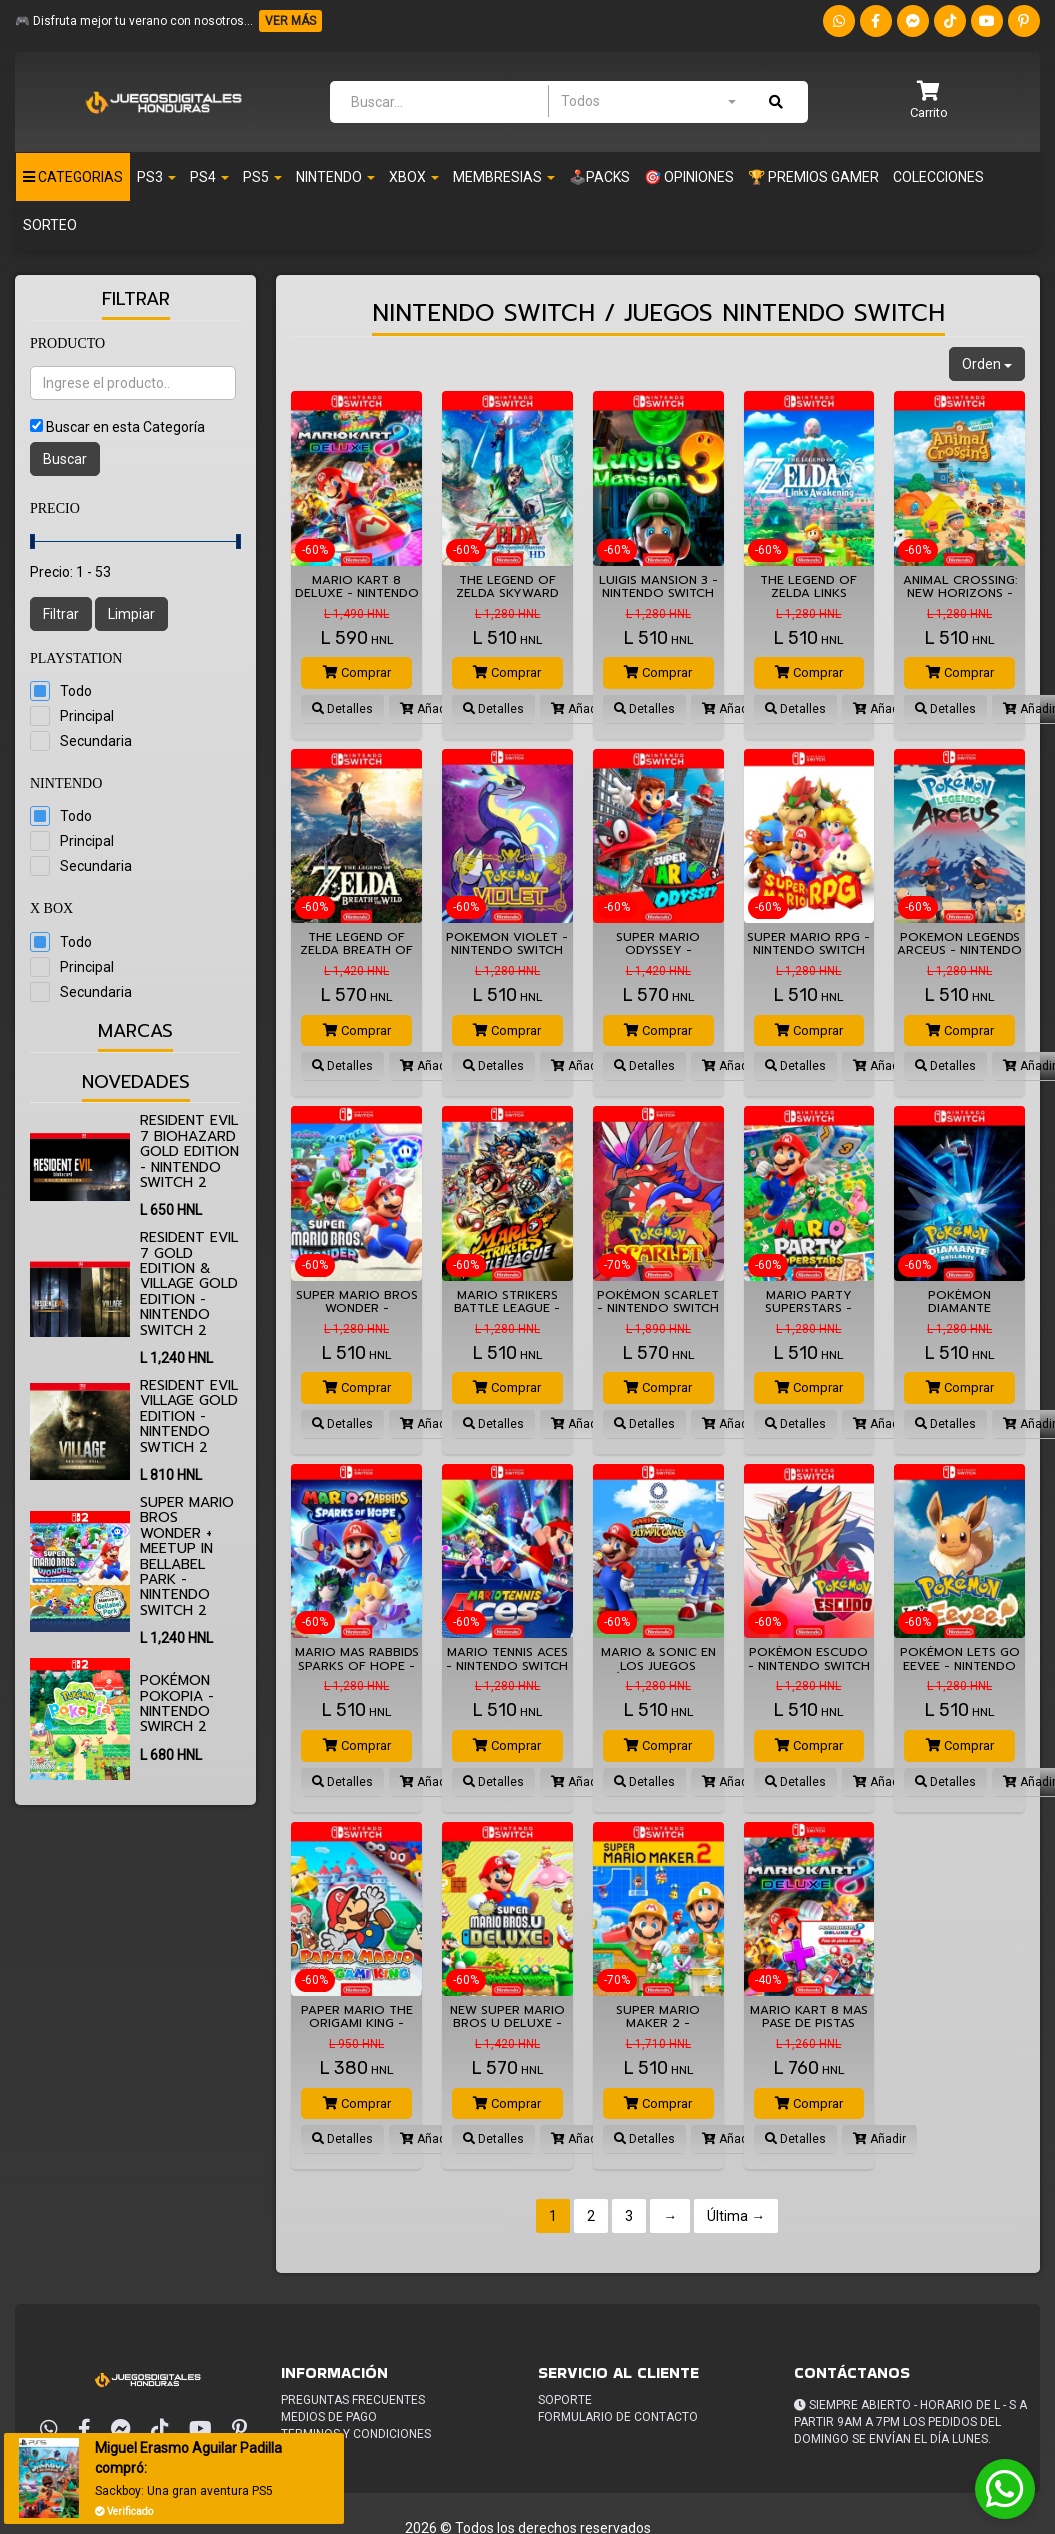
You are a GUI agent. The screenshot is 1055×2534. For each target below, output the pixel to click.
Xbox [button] (414, 177)
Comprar (357, 672)
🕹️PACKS (599, 177)
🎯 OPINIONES (689, 177)
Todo (76, 691)
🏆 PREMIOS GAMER (813, 177)
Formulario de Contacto (618, 2417)
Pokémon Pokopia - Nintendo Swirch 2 (177, 1703)
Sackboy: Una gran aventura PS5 (184, 2491)
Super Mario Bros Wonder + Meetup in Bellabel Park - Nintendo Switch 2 (187, 1556)
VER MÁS (290, 21)
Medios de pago (329, 2417)
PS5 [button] (262, 177)
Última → (736, 2216)
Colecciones (938, 177)
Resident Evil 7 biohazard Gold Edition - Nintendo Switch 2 (189, 1151)
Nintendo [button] (335, 177)
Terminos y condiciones (356, 2434)
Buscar (65, 459)
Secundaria (96, 741)
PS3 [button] (156, 177)
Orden (987, 364)
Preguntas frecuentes (353, 2400)
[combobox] (648, 101)
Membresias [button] (504, 177)
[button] (929, 101)
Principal (87, 716)
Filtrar (61, 614)
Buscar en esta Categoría (125, 427)
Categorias (73, 177)
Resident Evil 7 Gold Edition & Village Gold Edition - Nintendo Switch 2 (189, 1283)
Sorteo (50, 225)
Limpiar (131, 614)
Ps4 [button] (209, 177)
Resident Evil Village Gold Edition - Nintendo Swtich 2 (189, 1416)
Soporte (565, 2400)
